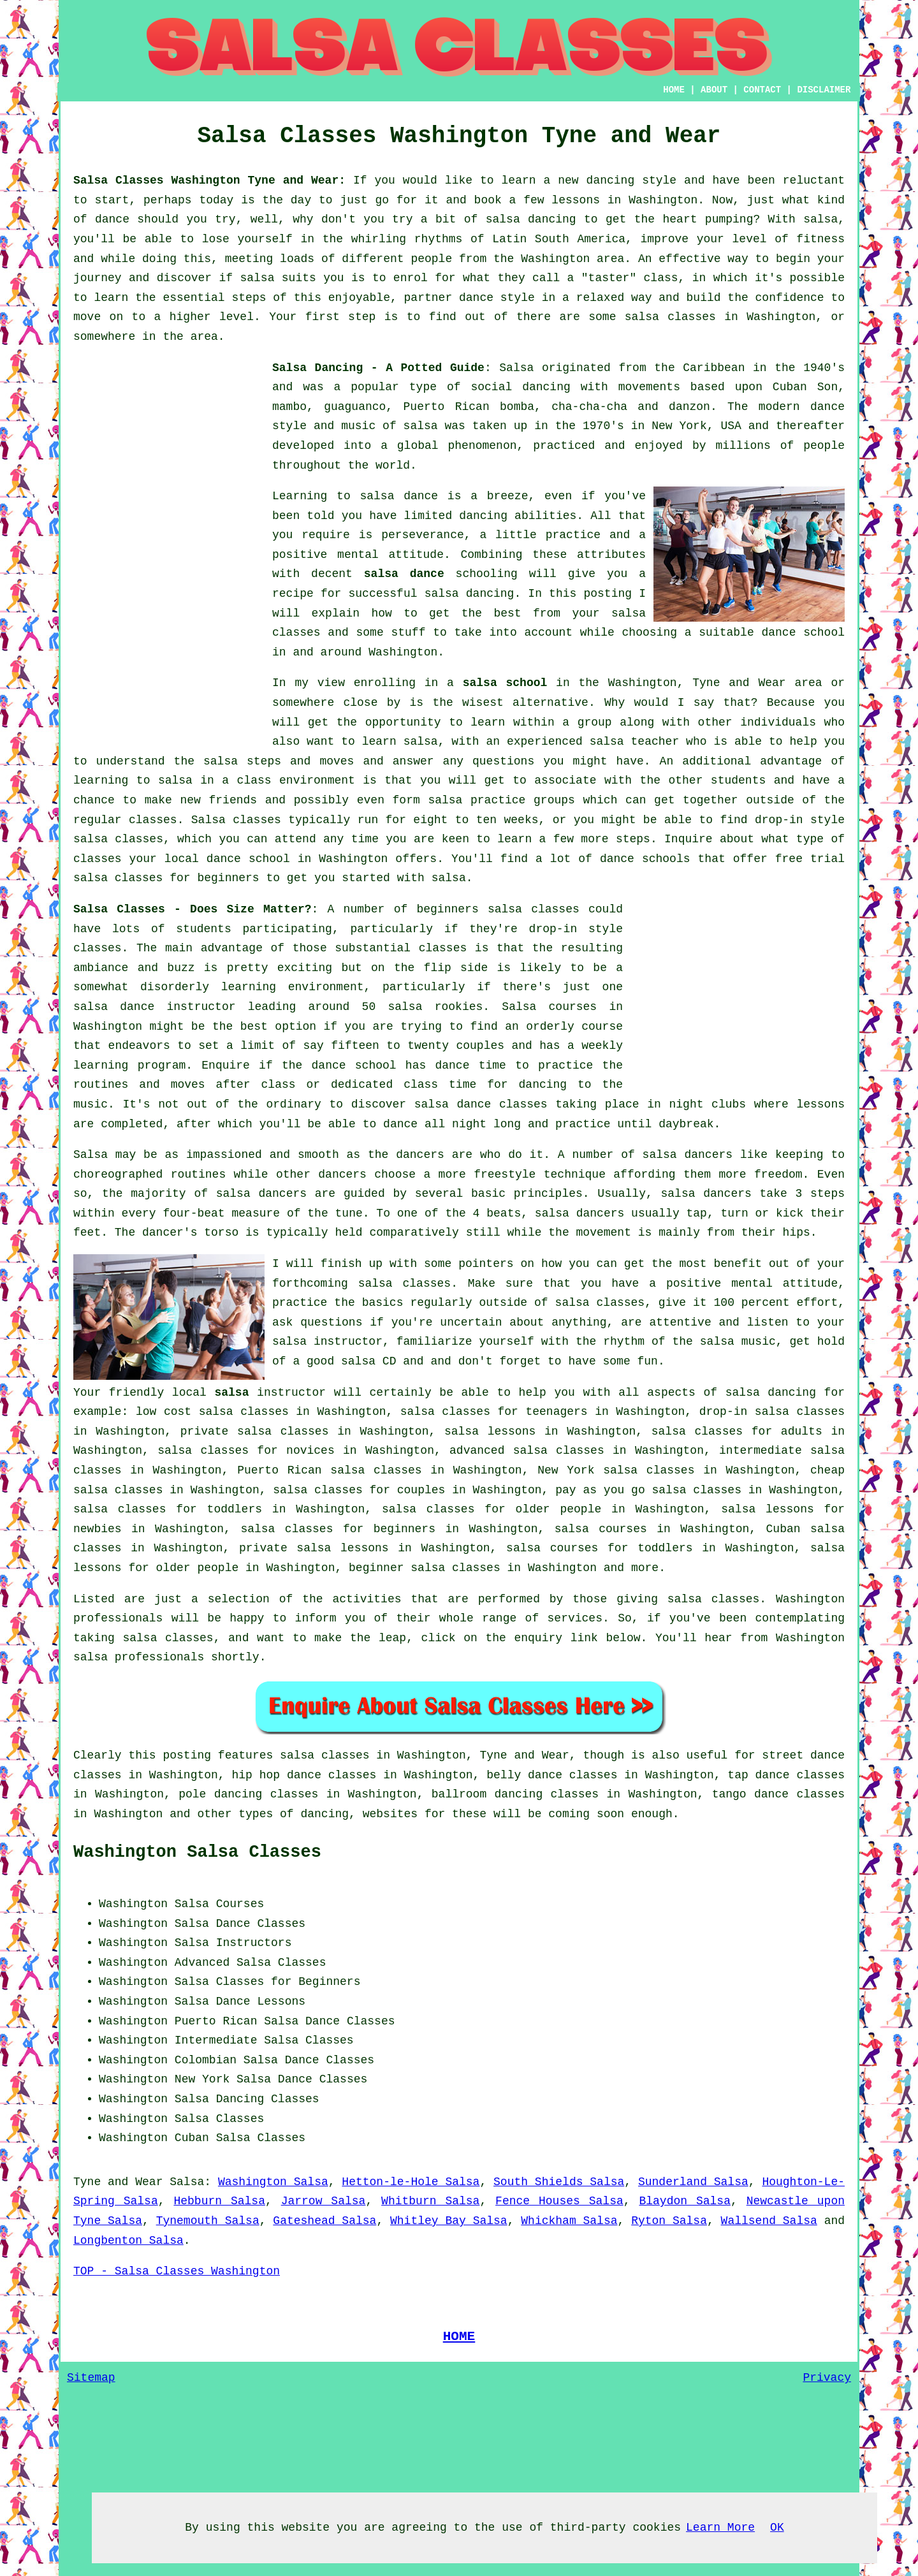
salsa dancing (469, 593)
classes (153, 820)
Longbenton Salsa (128, 2240)
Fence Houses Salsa (559, 2201)
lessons (820, 1104)
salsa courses (601, 1529)
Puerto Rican (216, 2021)
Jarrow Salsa (323, 2201)
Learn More (720, 2527)
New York (202, 2079)
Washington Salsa (273, 2182)
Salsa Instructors (233, 1942)
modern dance (802, 406)
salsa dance (404, 573)
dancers (420, 1154)
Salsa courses (549, 1006)
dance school (803, 632)
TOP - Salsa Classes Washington (176, 2271)
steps (633, 839)
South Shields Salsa (558, 2182)
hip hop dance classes (303, 1775)
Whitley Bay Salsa (448, 2220)
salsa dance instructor (154, 1006)
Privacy (827, 2377)
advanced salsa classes (526, 1450)
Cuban (192, 2138)
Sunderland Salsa (693, 2182)
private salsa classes (254, 1431)
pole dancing (220, 1794)
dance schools (645, 859)
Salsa (516, 368)
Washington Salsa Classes (197, 1852)
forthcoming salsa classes (361, 1283)
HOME (674, 90)
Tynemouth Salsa (207, 2220)
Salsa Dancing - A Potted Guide (378, 368)
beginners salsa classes (497, 909)
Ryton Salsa (669, 2220)
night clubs (708, 1104)
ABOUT (714, 90)
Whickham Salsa (569, 2220)
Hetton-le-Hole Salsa (410, 2182)
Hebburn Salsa (219, 2201)
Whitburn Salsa (430, 2201)
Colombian (206, 2060)
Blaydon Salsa (685, 2201)
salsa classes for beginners (337, 1529)
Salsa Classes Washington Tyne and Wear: (209, 180)
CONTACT (762, 90)
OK (777, 2527)
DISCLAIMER (823, 90)
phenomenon (482, 445)
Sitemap (91, 2377)
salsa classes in (335, 1755)
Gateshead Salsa (324, 2220)
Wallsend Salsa (769, 2220)
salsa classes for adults (737, 1431)
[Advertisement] (169, 549)
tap (737, 1775)
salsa (421, 426)
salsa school (505, 683)
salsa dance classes (481, 1104)
